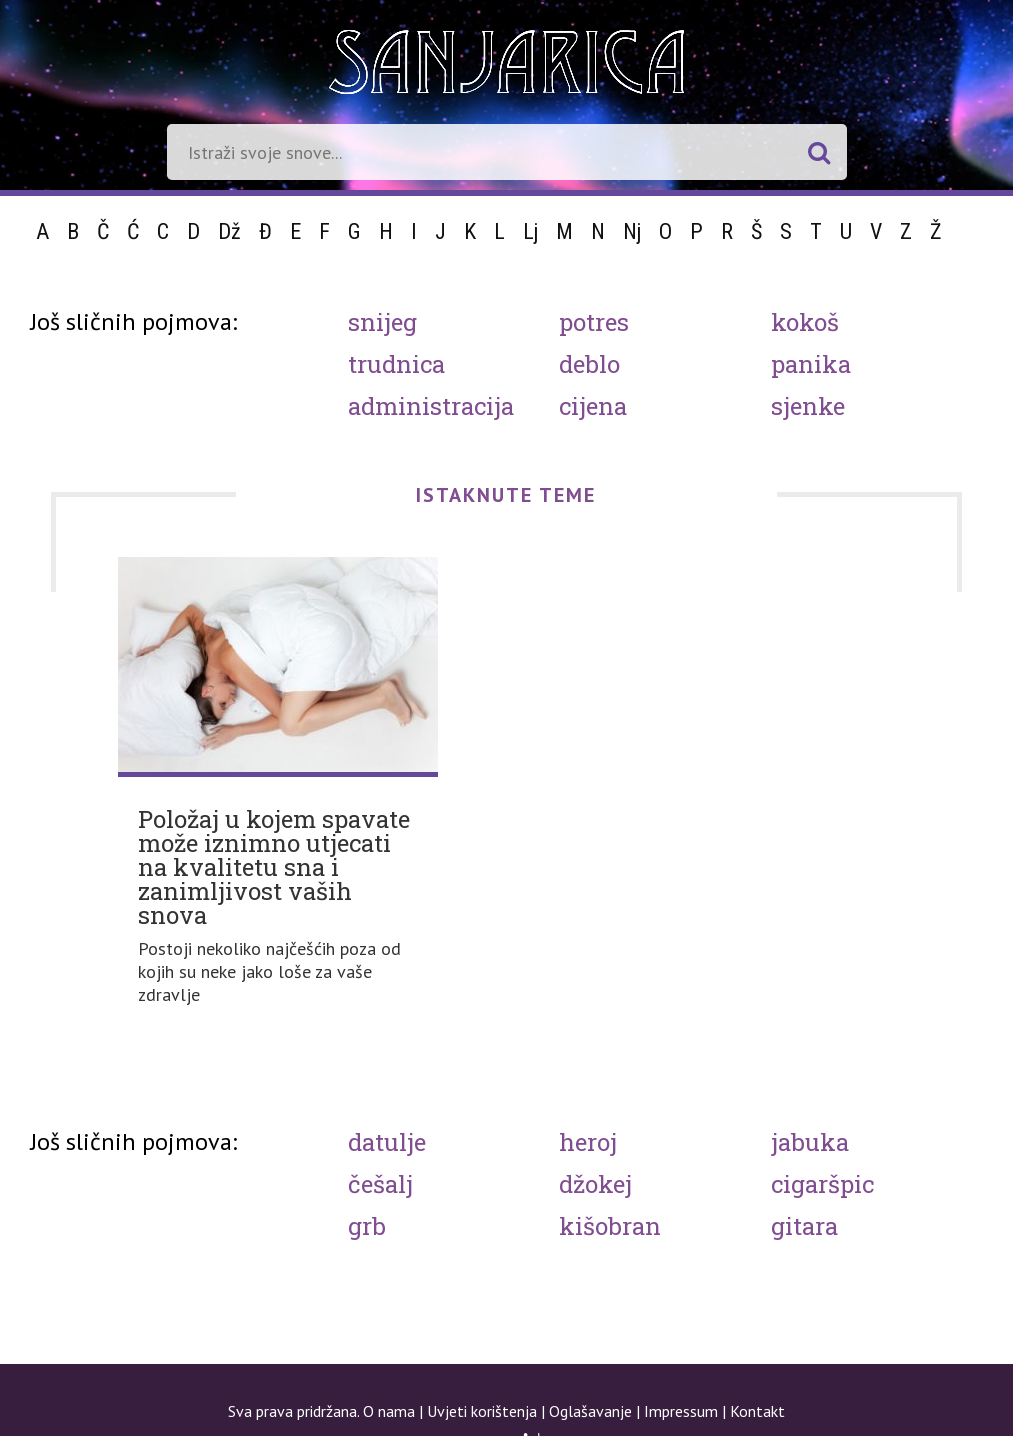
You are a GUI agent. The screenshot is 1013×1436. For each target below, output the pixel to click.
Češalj (380, 1184)
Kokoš (805, 322)
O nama (389, 1411)
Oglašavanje (590, 1411)
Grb (367, 1226)
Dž (229, 231)
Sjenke (808, 406)
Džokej (595, 1184)
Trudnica (396, 364)
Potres (594, 322)
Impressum (681, 1411)
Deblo (589, 364)
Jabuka (810, 1142)
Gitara (804, 1226)
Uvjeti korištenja (482, 1411)
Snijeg (382, 322)
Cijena (593, 406)
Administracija (431, 406)
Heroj (588, 1142)
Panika (811, 364)
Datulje (387, 1142)
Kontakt (757, 1411)
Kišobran (610, 1226)
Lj (530, 231)
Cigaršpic (822, 1184)
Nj (632, 231)
